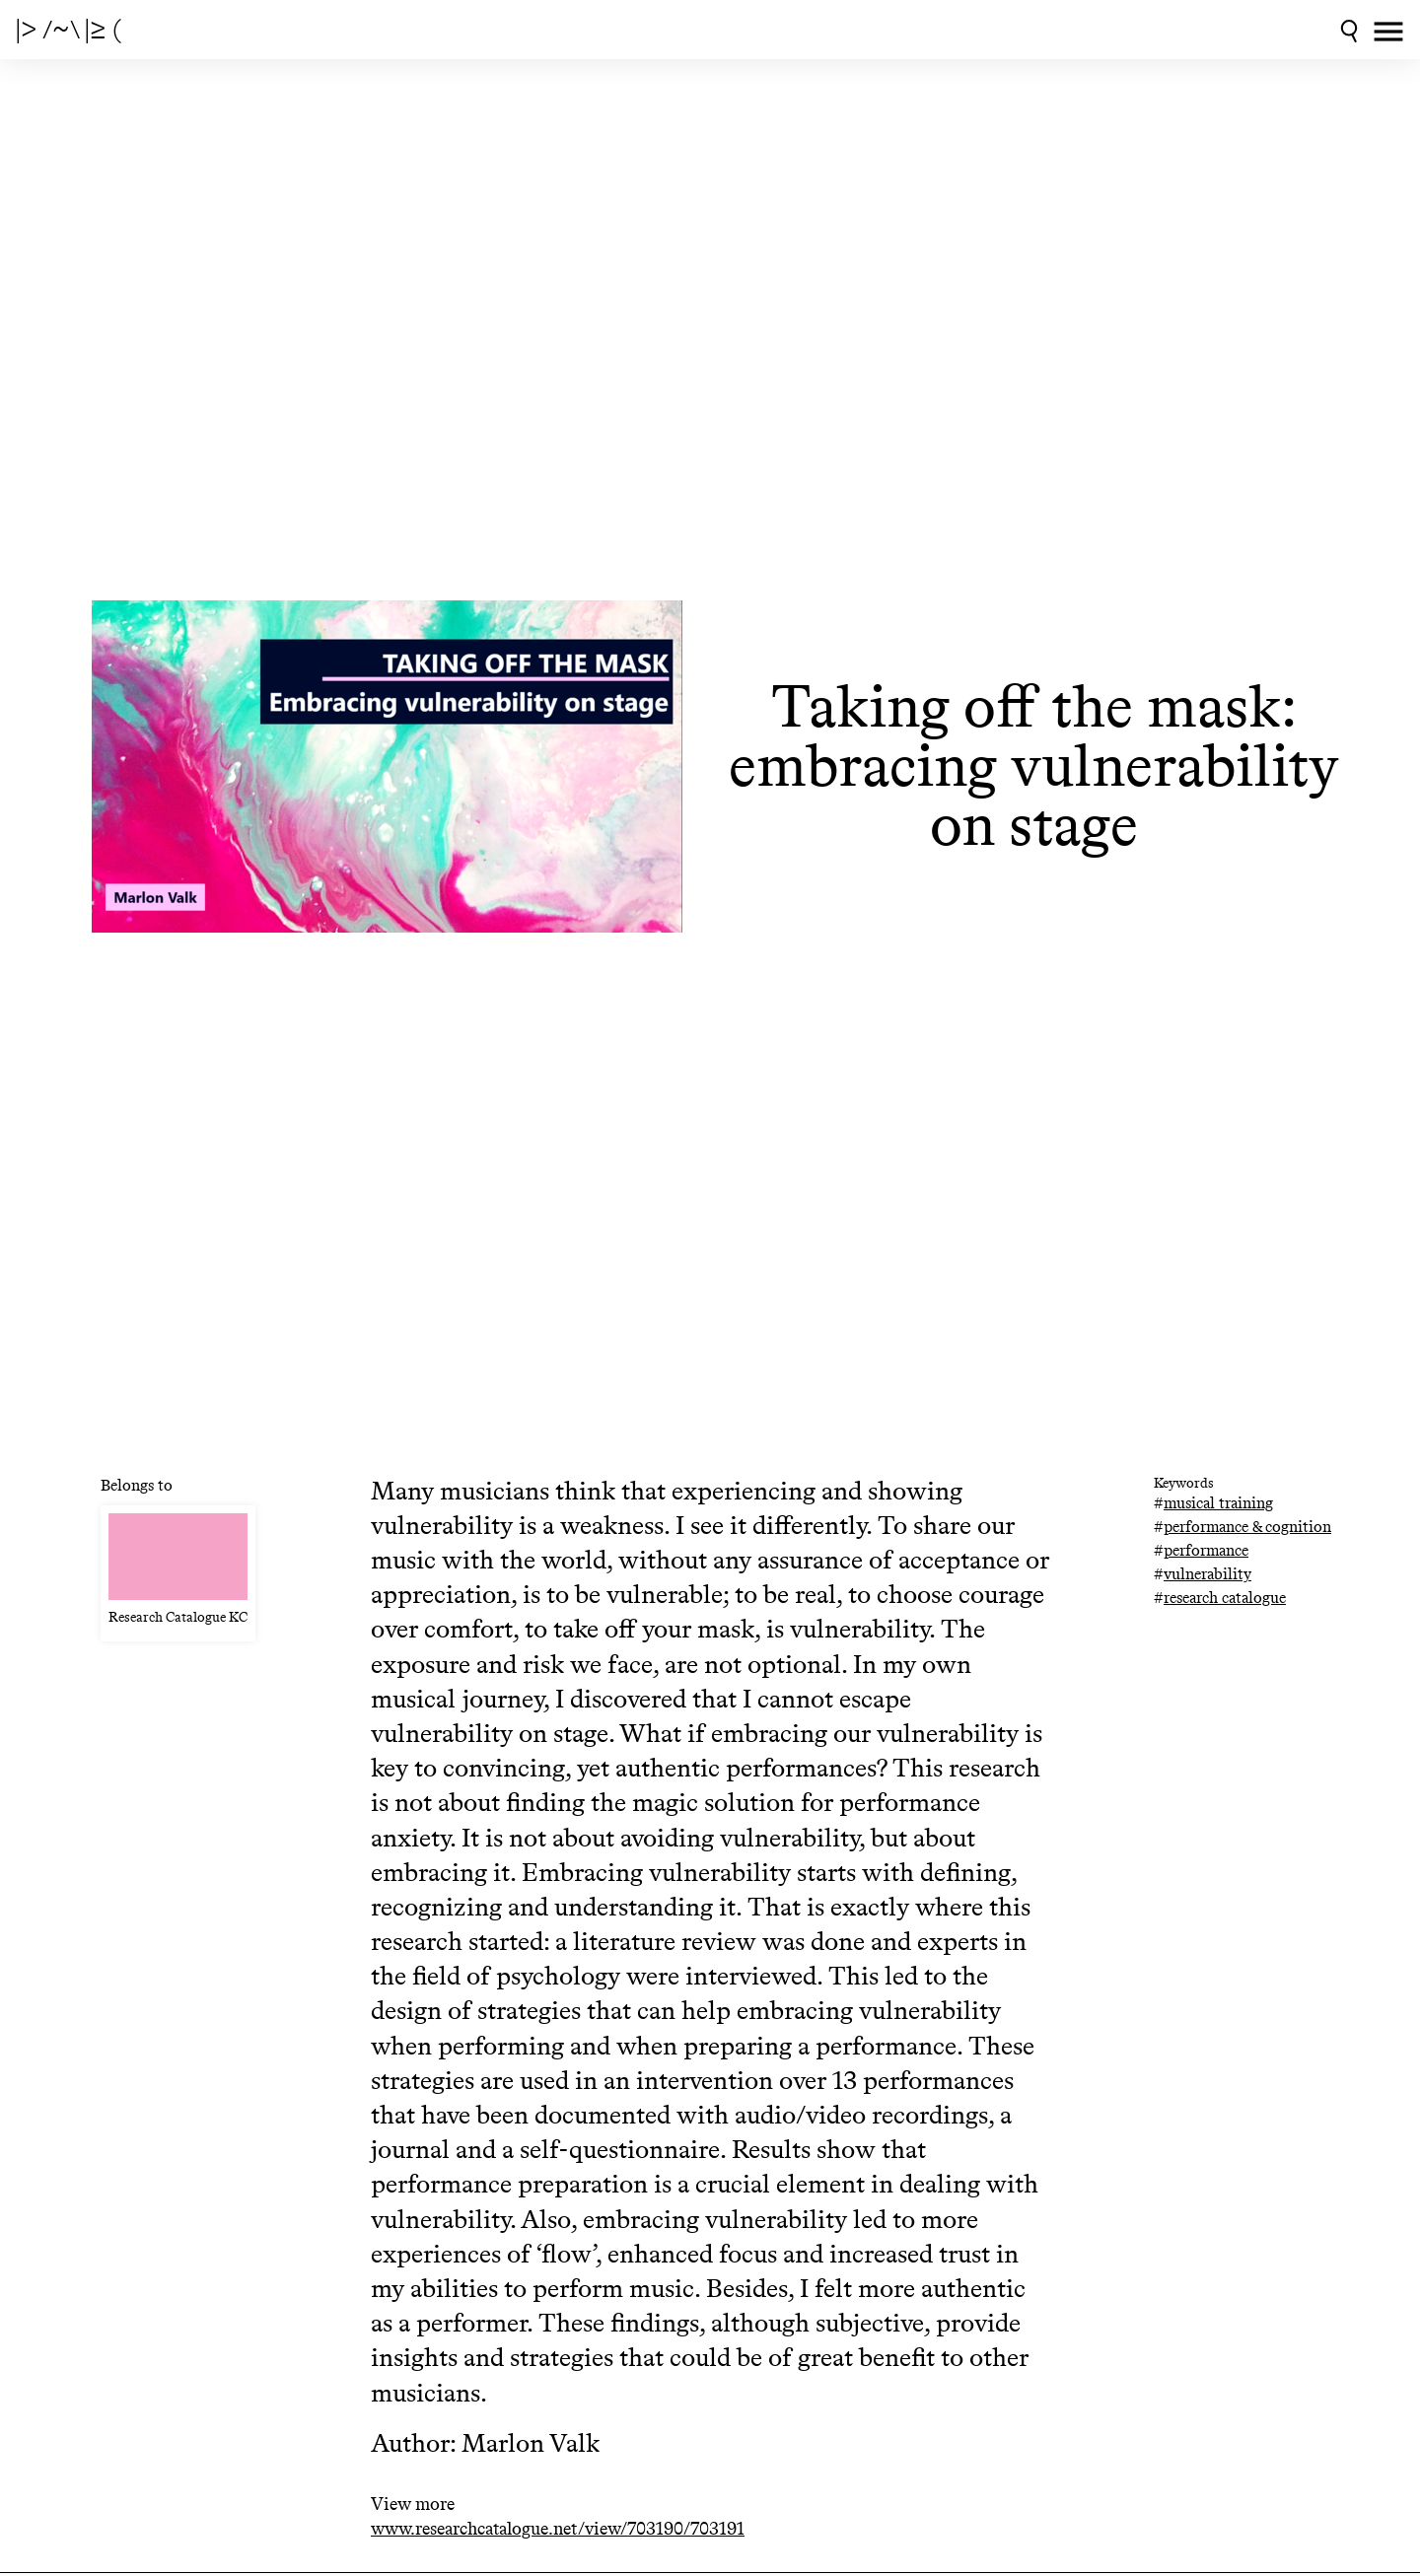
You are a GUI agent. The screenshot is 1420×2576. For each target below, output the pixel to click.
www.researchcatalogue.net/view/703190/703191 (558, 2529)
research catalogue (1225, 1597)
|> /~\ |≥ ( (68, 29)
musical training (1218, 1503)
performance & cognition (1247, 1526)
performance (1206, 1550)
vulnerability (1207, 1574)
